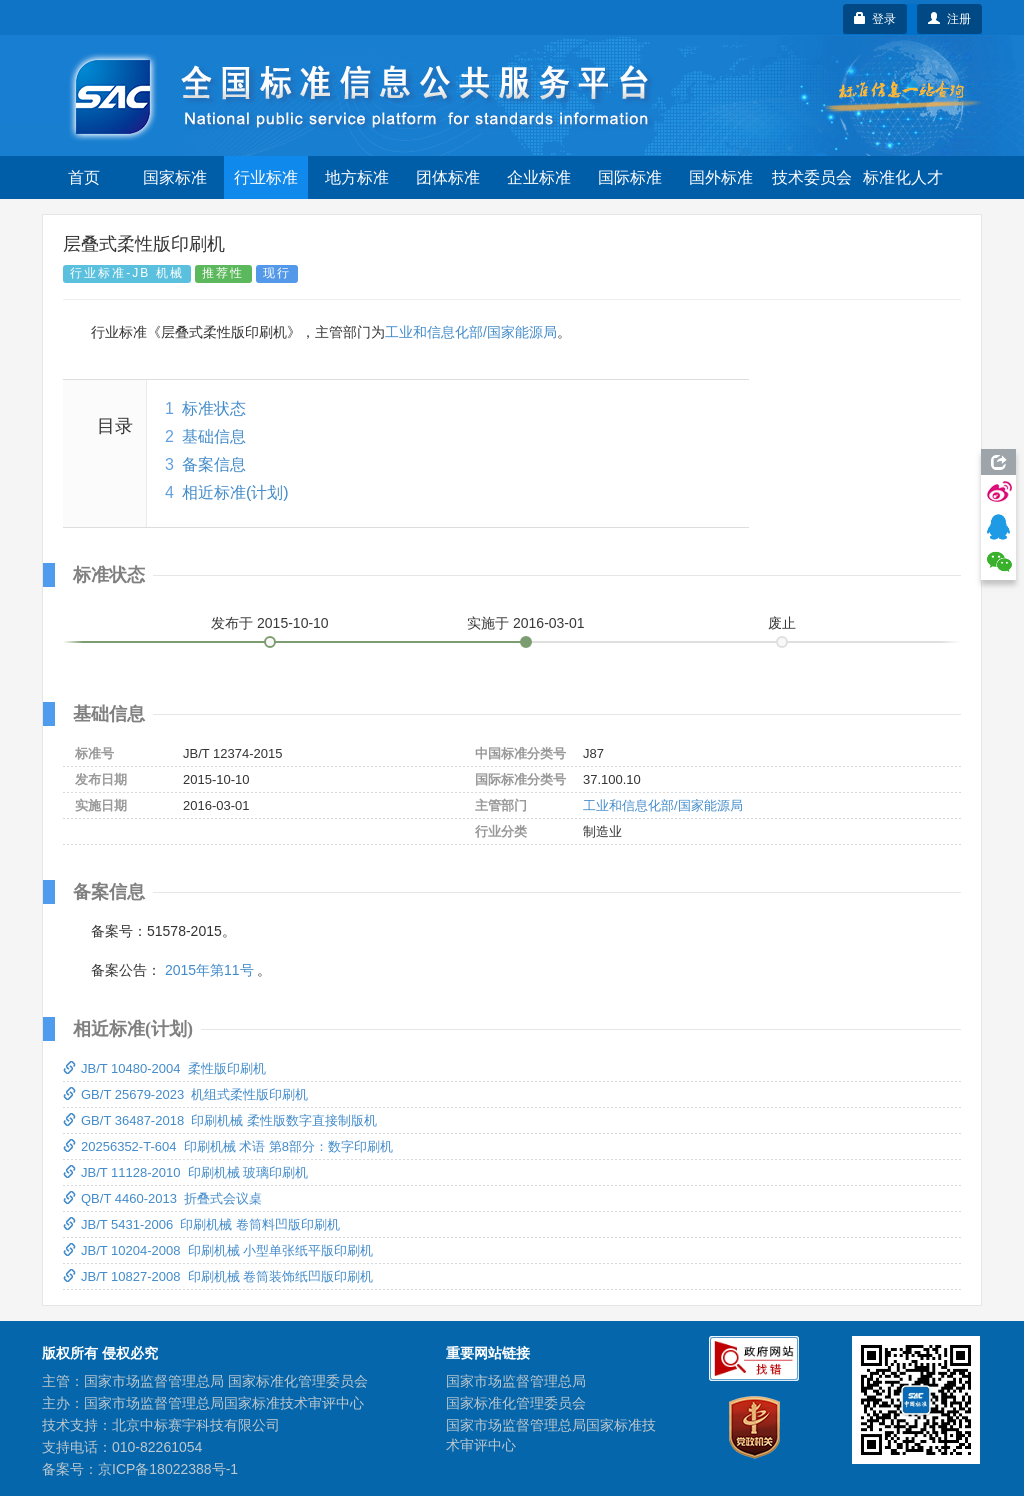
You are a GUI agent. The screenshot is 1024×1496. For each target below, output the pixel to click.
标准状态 (214, 408)
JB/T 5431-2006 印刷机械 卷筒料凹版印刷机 (201, 1224)
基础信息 (214, 436)
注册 (949, 19)
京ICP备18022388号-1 (168, 1469)
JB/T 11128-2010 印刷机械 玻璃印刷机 (185, 1172)
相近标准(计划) (235, 492)
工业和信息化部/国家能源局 (471, 332)
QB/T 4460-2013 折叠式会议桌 (162, 1198)
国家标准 (175, 177)
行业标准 (266, 177)
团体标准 (448, 177)
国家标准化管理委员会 (516, 1403)
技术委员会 (812, 177)
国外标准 (721, 177)
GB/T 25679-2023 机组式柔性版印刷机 (185, 1094)
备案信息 (214, 464)
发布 (270, 623)
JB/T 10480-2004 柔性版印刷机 (164, 1068)
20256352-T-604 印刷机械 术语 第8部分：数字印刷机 (228, 1146)
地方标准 (357, 177)
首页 (84, 177)
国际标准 (630, 177)
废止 (782, 623)
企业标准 (539, 177)
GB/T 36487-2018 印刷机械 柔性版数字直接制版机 (220, 1120)
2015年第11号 (209, 970)
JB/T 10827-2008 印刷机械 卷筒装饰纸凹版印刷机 (218, 1276)
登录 (875, 19)
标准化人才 (903, 177)
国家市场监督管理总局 (516, 1381)
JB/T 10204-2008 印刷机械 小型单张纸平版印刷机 (218, 1250)
